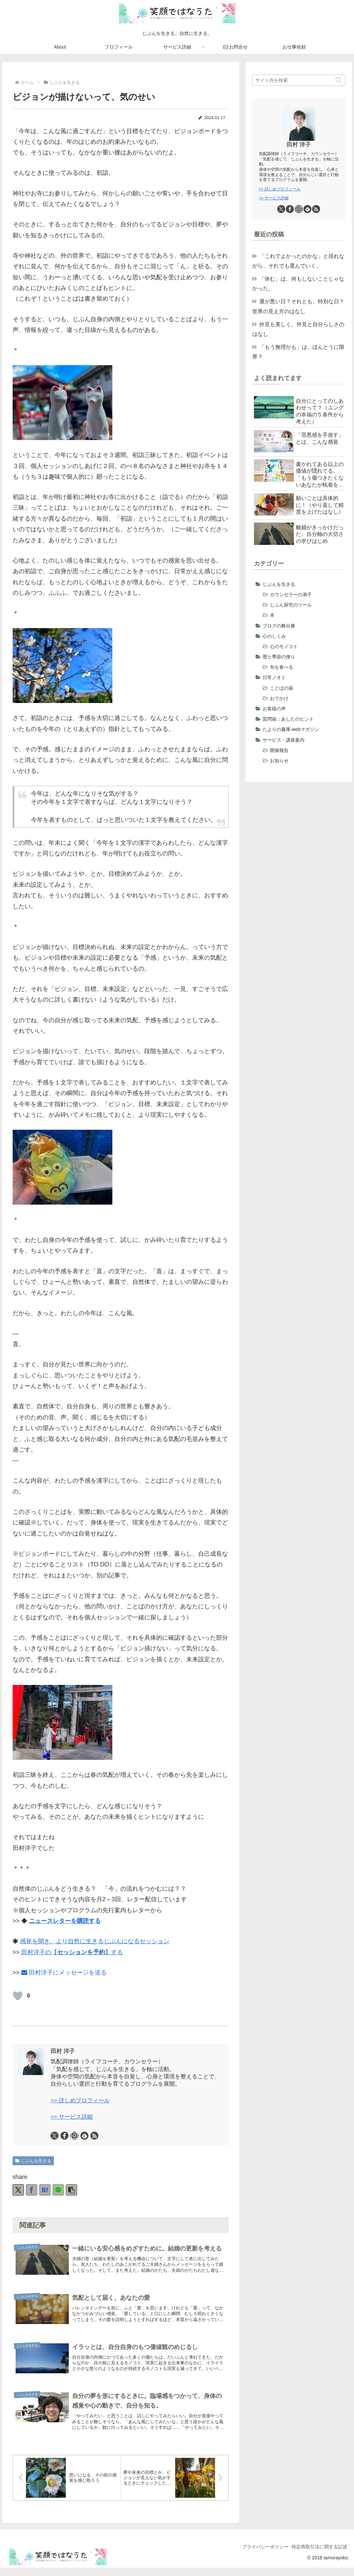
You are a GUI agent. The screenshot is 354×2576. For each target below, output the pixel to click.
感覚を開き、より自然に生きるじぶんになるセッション (95, 1941)
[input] (298, 80)
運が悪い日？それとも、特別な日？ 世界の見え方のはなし (298, 306)
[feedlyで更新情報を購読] (84, 2136)
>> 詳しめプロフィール (80, 2100)
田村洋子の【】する (72, 1952)
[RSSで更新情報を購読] (94, 2136)
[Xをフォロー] (55, 2136)
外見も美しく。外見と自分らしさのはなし (298, 329)
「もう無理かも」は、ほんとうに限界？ (298, 351)
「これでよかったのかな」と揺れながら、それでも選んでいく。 (298, 261)
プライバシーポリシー (259, 2555)
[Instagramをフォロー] (74, 2136)
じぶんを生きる (33, 2160)
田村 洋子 (63, 2051)
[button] (71, 2190)
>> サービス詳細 (72, 2117)
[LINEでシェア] (58, 2190)
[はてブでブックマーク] (45, 2190)
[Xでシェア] (18, 2190)
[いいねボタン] (18, 1996)
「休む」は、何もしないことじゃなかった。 (298, 283)
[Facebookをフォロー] (64, 2136)
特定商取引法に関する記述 (318, 2555)
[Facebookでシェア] (31, 2190)
